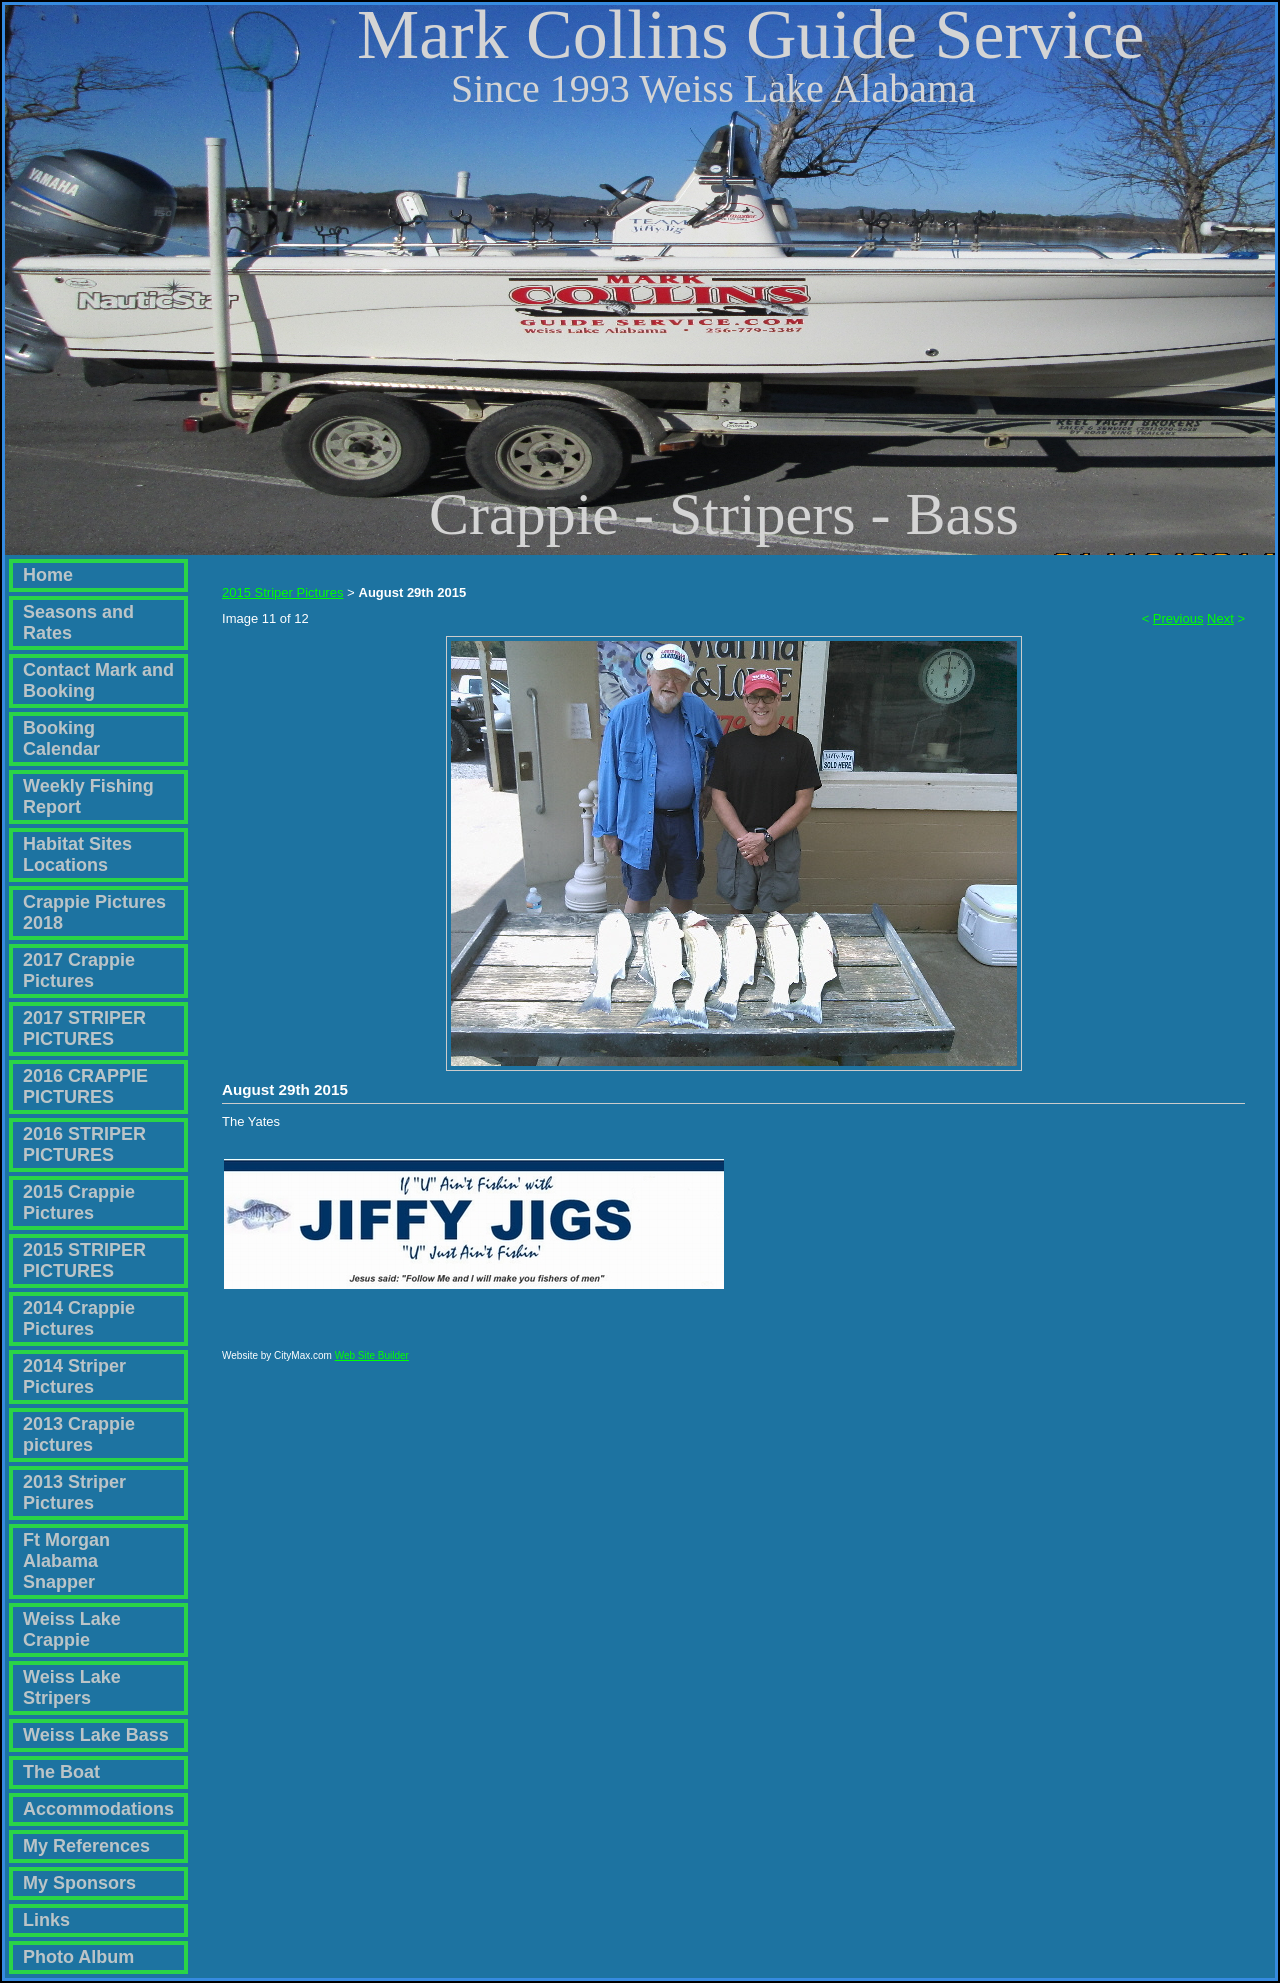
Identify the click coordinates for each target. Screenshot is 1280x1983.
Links (46, 1920)
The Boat (61, 1772)
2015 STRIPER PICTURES (84, 1260)
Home (48, 575)
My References (86, 1846)
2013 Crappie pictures (79, 1434)
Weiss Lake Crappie (72, 1629)
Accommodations (98, 1809)
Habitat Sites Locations (77, 854)
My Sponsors (79, 1883)
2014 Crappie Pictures (79, 1318)
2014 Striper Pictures (74, 1376)
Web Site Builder (372, 1364)
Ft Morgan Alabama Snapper (66, 1561)
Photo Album (78, 1957)
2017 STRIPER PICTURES (84, 1028)
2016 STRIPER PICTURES (84, 1144)
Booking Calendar (61, 738)
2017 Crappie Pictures (79, 970)
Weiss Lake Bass (96, 1735)
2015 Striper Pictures (282, 592)
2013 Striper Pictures (74, 1492)
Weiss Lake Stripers (72, 1687)
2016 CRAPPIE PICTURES (85, 1086)
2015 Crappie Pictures (79, 1202)
